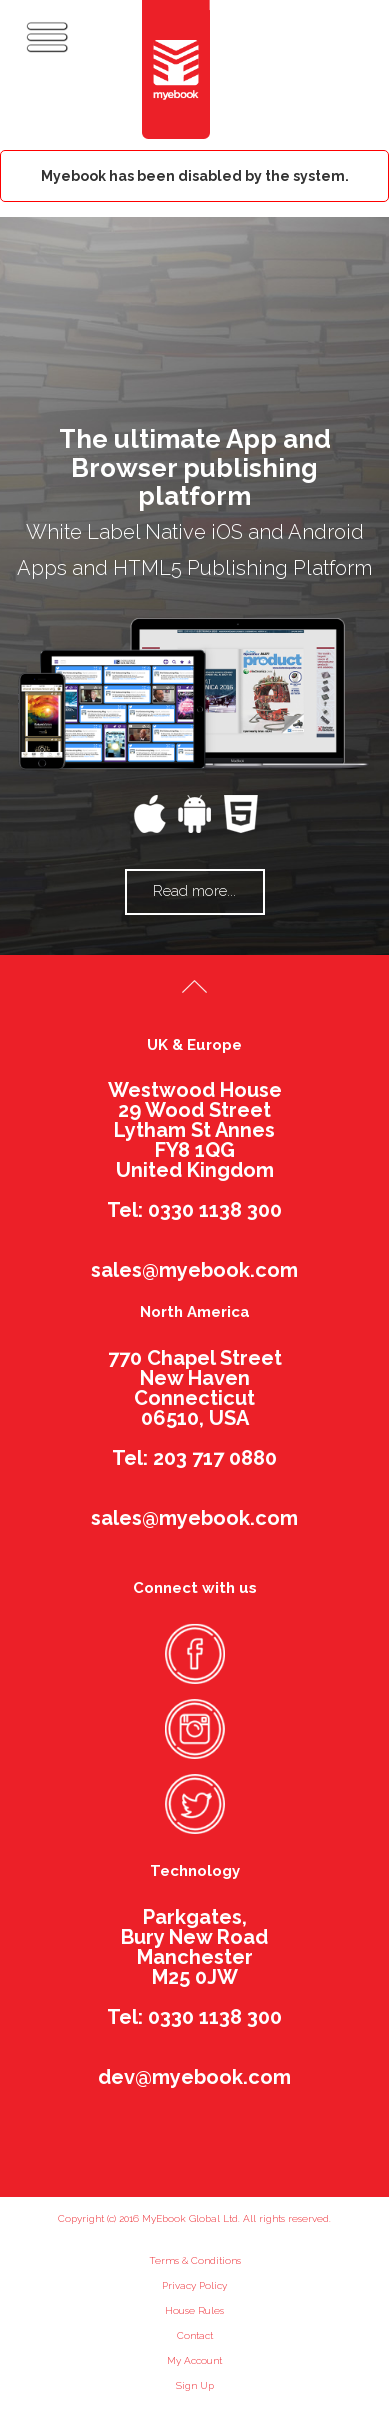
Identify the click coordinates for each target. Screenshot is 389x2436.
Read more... (194, 891)
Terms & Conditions (195, 2260)
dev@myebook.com (194, 2077)
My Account (194, 2360)
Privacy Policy (194, 2285)
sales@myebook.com (194, 1270)
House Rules (194, 2310)
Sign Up (195, 2385)
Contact (195, 2335)
